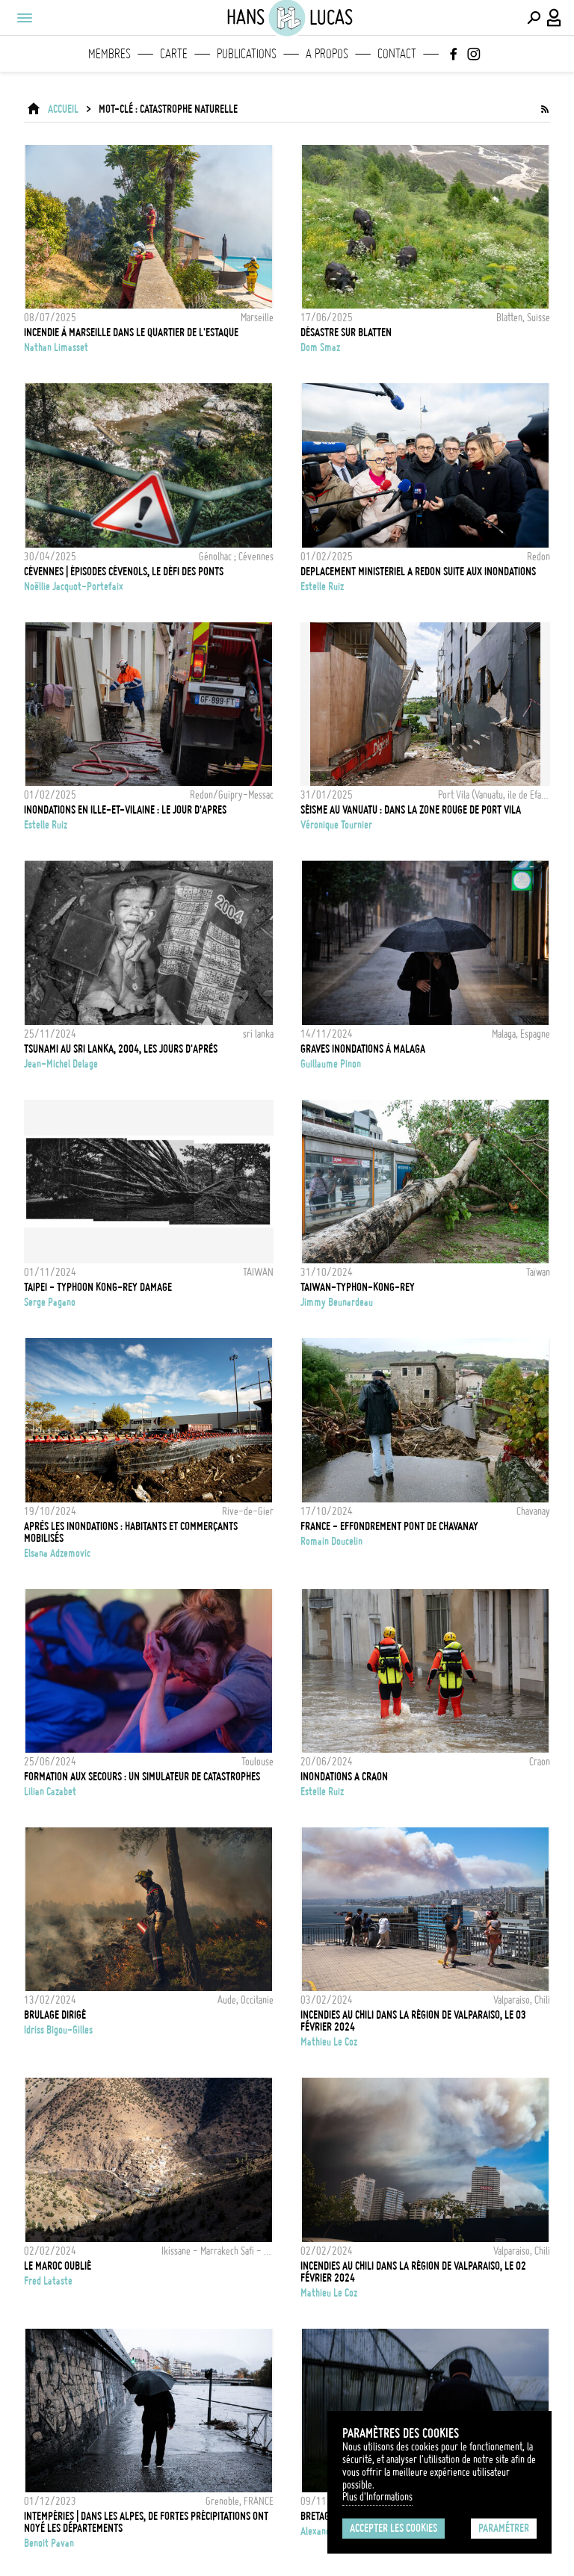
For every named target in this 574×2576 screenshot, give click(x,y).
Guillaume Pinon (330, 1064)
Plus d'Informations (377, 2497)
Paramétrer (503, 2528)
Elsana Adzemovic (57, 1553)
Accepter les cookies (393, 2528)
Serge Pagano (49, 1302)
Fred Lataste (48, 2281)
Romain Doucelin (331, 1541)
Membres (109, 53)
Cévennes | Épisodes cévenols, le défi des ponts (123, 572)
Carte (174, 53)
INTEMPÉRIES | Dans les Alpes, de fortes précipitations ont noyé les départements (146, 2522)
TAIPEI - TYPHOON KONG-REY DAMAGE (98, 1287)
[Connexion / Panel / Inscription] (554, 17)
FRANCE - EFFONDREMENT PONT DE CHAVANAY (389, 1526)
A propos (327, 53)
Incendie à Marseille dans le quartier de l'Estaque (131, 332)
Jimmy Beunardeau (336, 1302)
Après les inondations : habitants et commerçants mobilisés (131, 1532)
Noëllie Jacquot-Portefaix (73, 586)
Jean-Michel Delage (61, 1064)
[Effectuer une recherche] (533, 17)
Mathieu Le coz (328, 2042)
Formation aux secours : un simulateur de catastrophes (142, 1777)
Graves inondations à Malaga (362, 1049)
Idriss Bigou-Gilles (58, 2030)
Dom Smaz (320, 347)
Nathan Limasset (56, 347)
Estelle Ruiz (322, 586)
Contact (396, 53)
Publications (247, 53)
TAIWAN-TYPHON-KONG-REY (357, 1287)
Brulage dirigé (55, 2015)
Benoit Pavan (49, 2543)
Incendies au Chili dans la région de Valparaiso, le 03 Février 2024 (413, 2021)
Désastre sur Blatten (346, 332)
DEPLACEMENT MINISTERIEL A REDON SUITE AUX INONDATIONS (418, 572)
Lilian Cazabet (50, 1791)
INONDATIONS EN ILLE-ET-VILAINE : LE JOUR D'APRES (125, 810)
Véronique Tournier (336, 825)
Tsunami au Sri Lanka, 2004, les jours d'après (120, 1049)
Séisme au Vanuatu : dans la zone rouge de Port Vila (410, 810)
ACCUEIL (63, 109)
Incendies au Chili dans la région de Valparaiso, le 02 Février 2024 (413, 2272)
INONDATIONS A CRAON (344, 1777)
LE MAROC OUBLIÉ (57, 2266)
